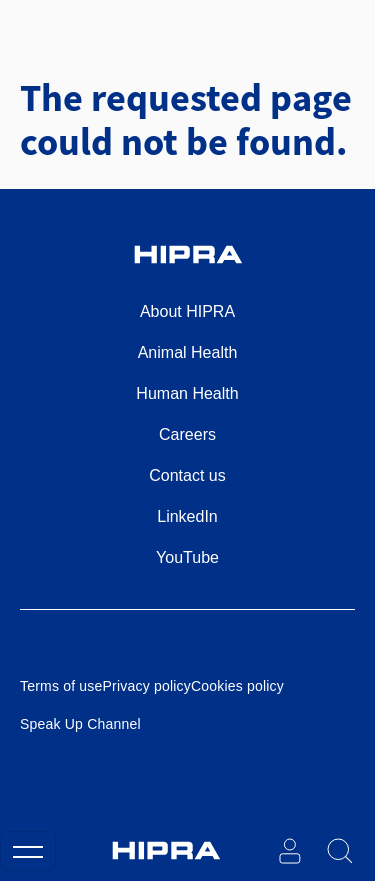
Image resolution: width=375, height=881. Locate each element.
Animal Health (188, 352)
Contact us (187, 475)
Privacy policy (147, 686)
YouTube (187, 557)
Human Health (187, 393)
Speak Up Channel (80, 724)
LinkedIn (187, 516)
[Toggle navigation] (28, 851)
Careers (187, 434)
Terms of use (61, 686)
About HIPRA (187, 311)
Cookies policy (237, 686)
